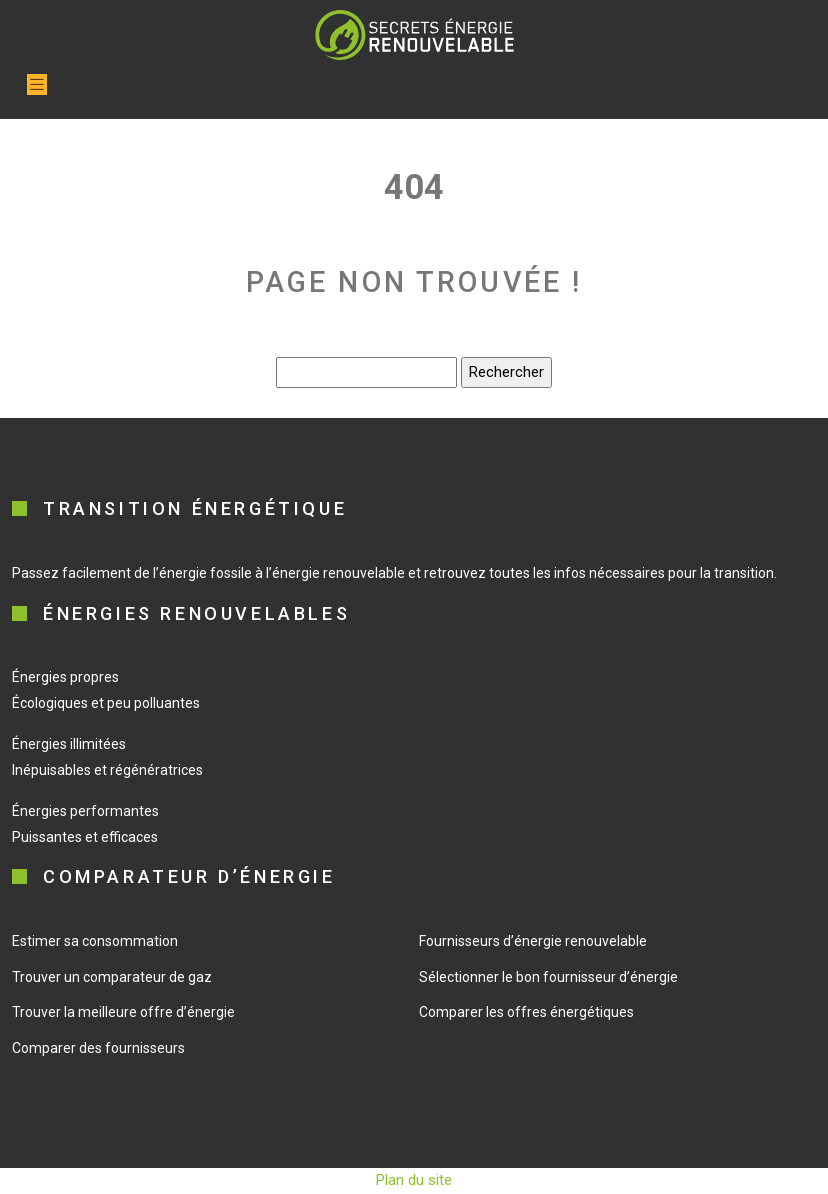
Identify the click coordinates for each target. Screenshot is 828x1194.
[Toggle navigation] (37, 84)
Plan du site (414, 1180)
